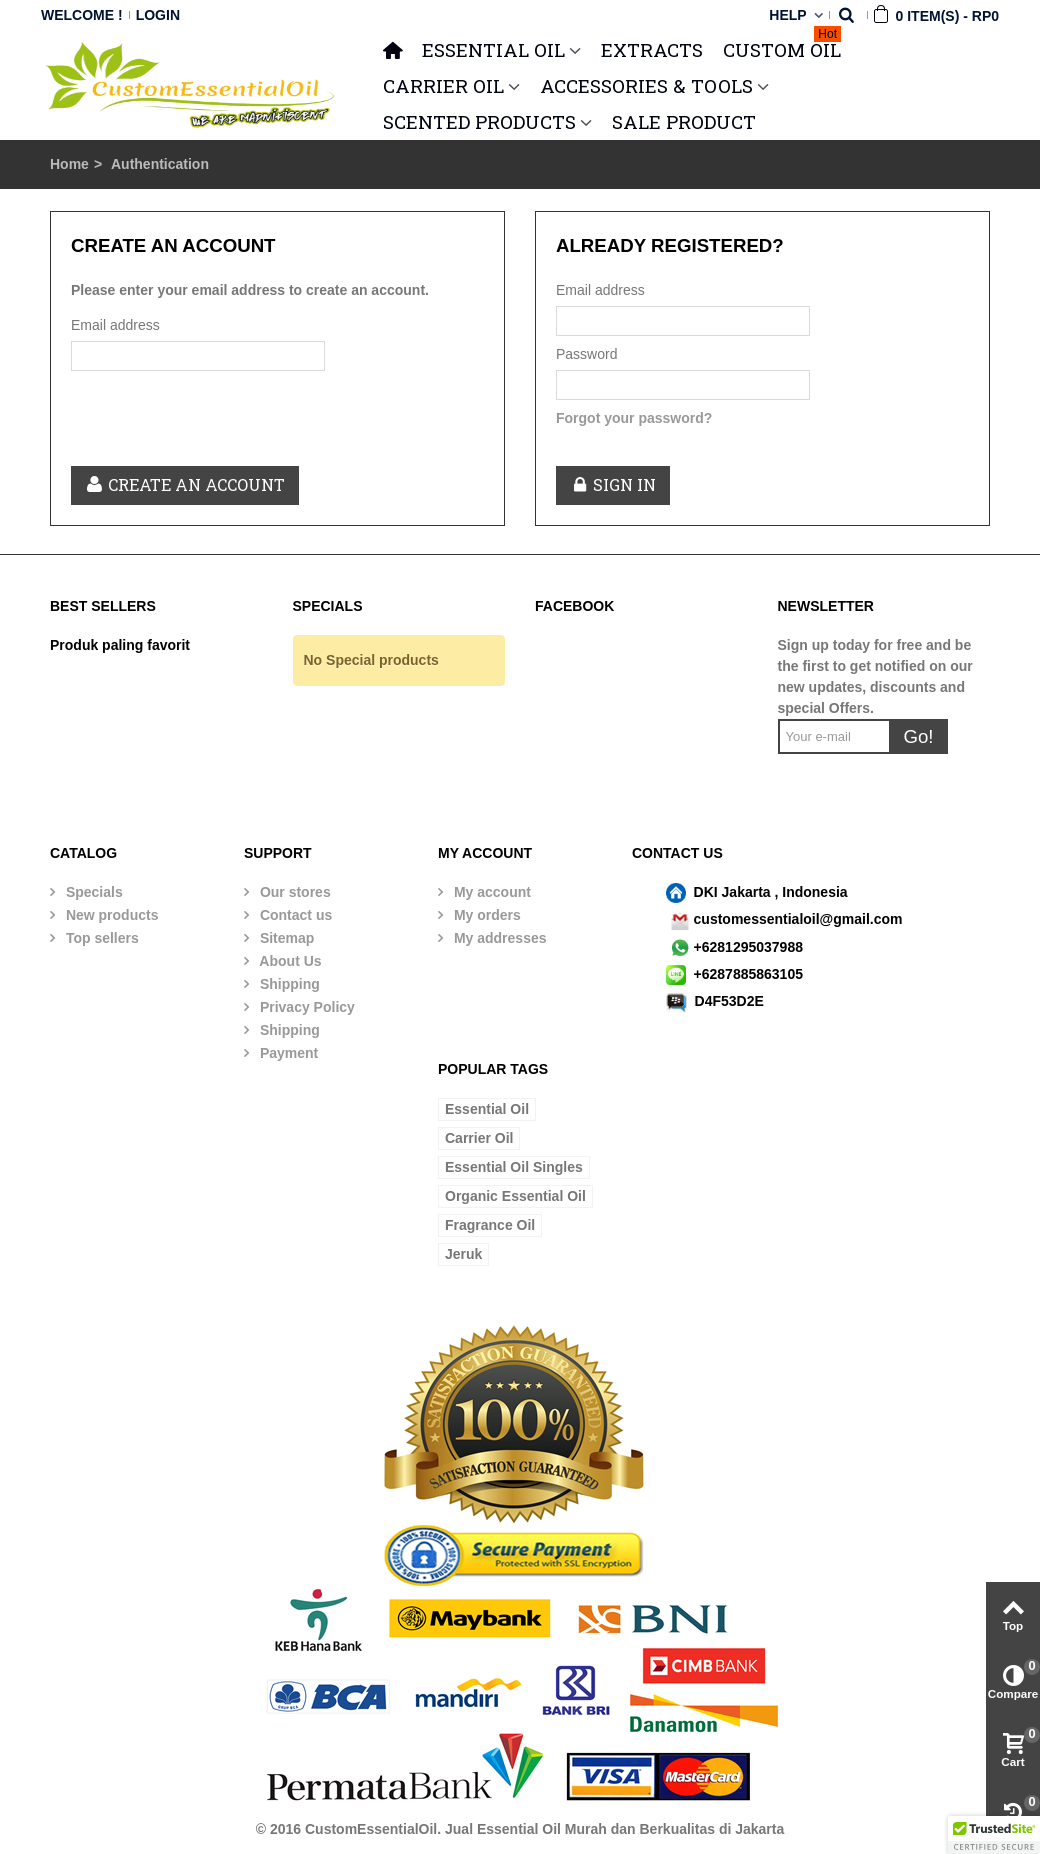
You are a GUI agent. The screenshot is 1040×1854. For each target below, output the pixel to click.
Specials (92, 892)
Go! (918, 736)
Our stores (293, 892)
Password (586, 354)
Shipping (288, 984)
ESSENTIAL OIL (493, 49)
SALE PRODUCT (684, 121)
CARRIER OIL (443, 85)
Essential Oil (487, 1109)
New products (110, 915)
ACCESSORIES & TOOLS (646, 85)
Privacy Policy (305, 1007)
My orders (485, 915)
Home (69, 164)
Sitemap (285, 938)
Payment (287, 1053)
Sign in (613, 484)
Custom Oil (782, 47)
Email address (115, 325)
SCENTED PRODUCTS (479, 121)
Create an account (185, 484)
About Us (289, 961)
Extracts (652, 49)
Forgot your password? (634, 418)
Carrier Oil (479, 1138)
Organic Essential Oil (515, 1196)
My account (490, 892)
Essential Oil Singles (514, 1167)
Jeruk (463, 1254)
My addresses (498, 938)
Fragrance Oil (490, 1225)
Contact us (294, 915)
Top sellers (100, 938)
